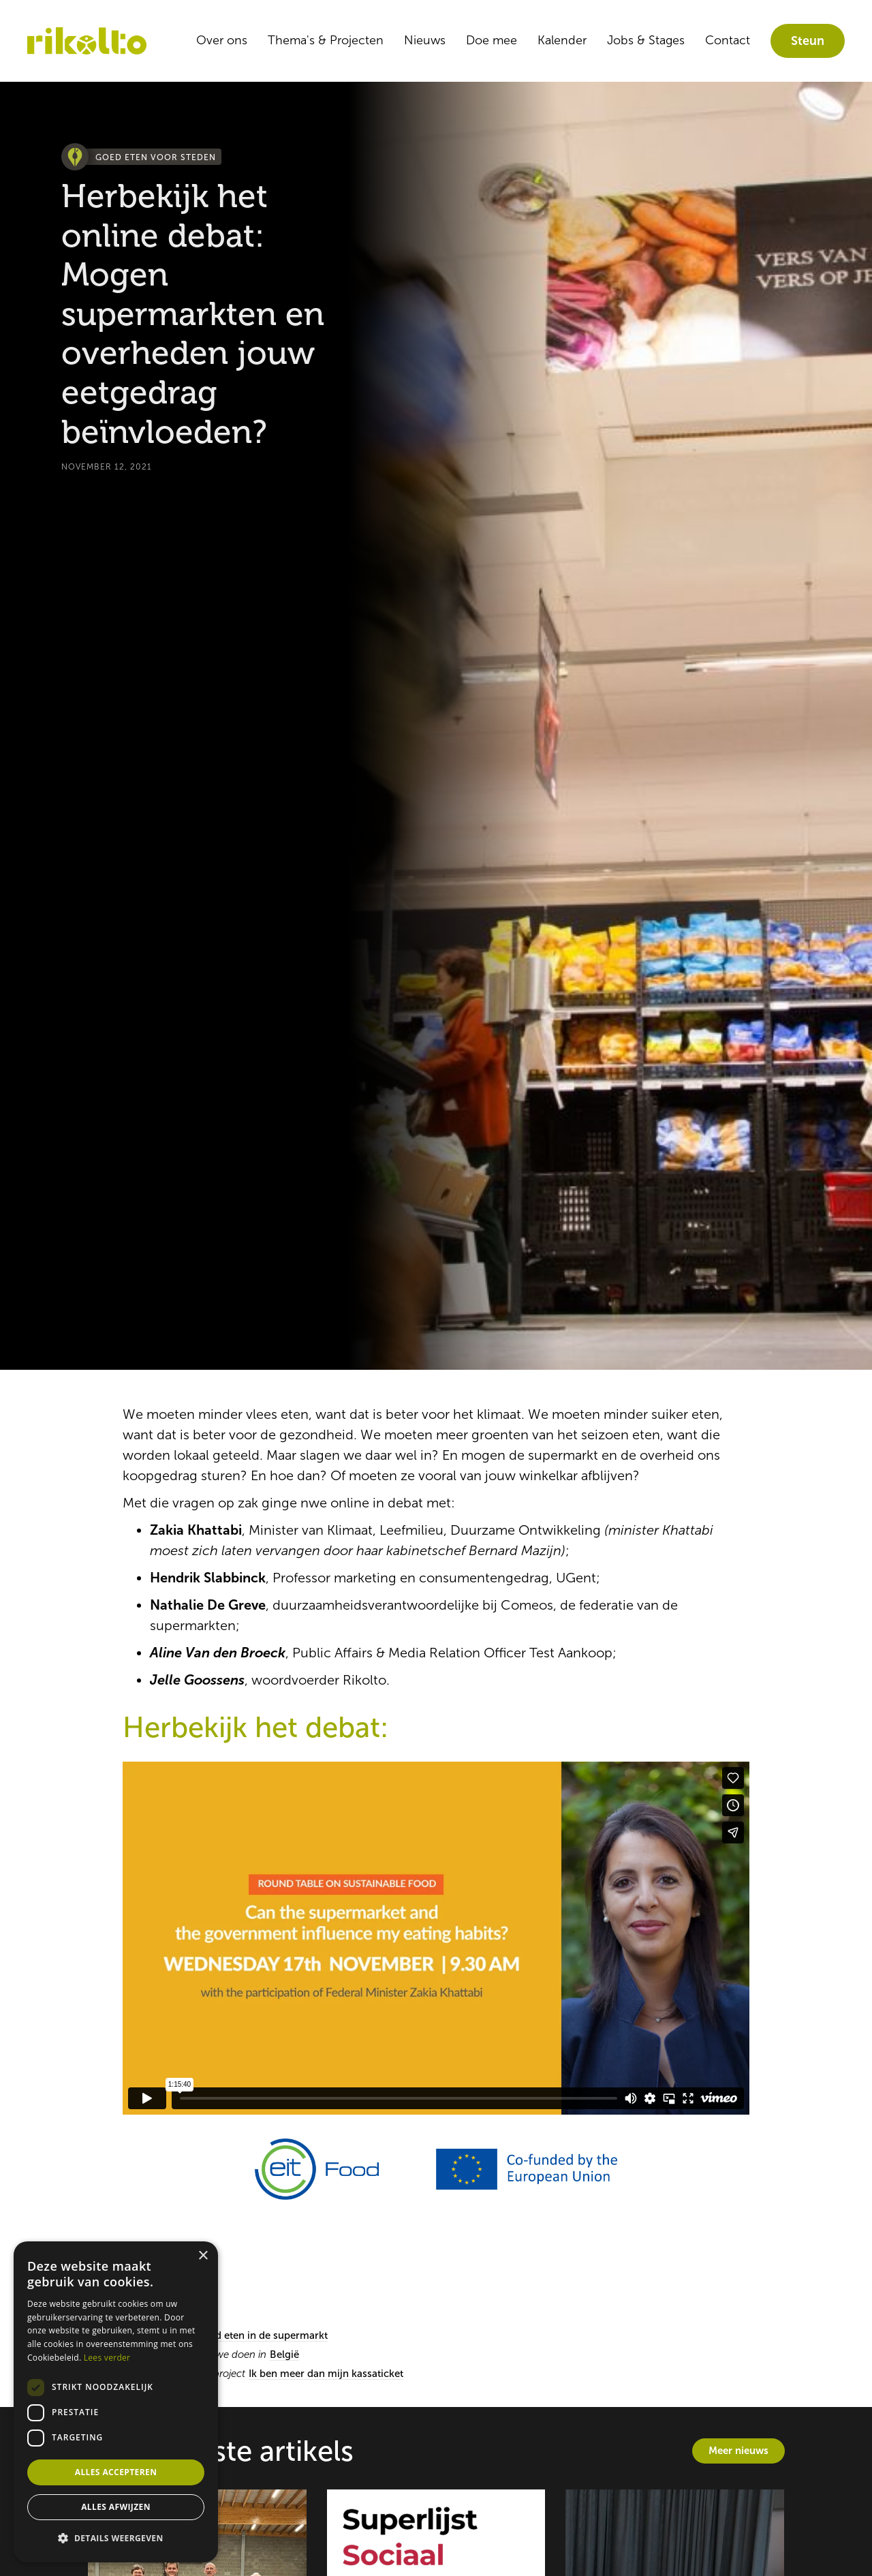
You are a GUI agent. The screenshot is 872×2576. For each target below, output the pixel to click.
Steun (807, 41)
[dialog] (116, 2401)
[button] (115, 2539)
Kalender (562, 40)
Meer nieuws (738, 2450)
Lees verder (107, 2357)
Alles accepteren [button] (116, 2472)
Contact (727, 40)
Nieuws (425, 40)
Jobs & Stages (646, 40)
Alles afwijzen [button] (116, 2507)
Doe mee (491, 40)
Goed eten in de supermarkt (262, 2335)
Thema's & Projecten (326, 40)
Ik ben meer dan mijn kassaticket (326, 2373)
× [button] (203, 2256)
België (284, 2354)
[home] (86, 41)
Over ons (221, 40)
